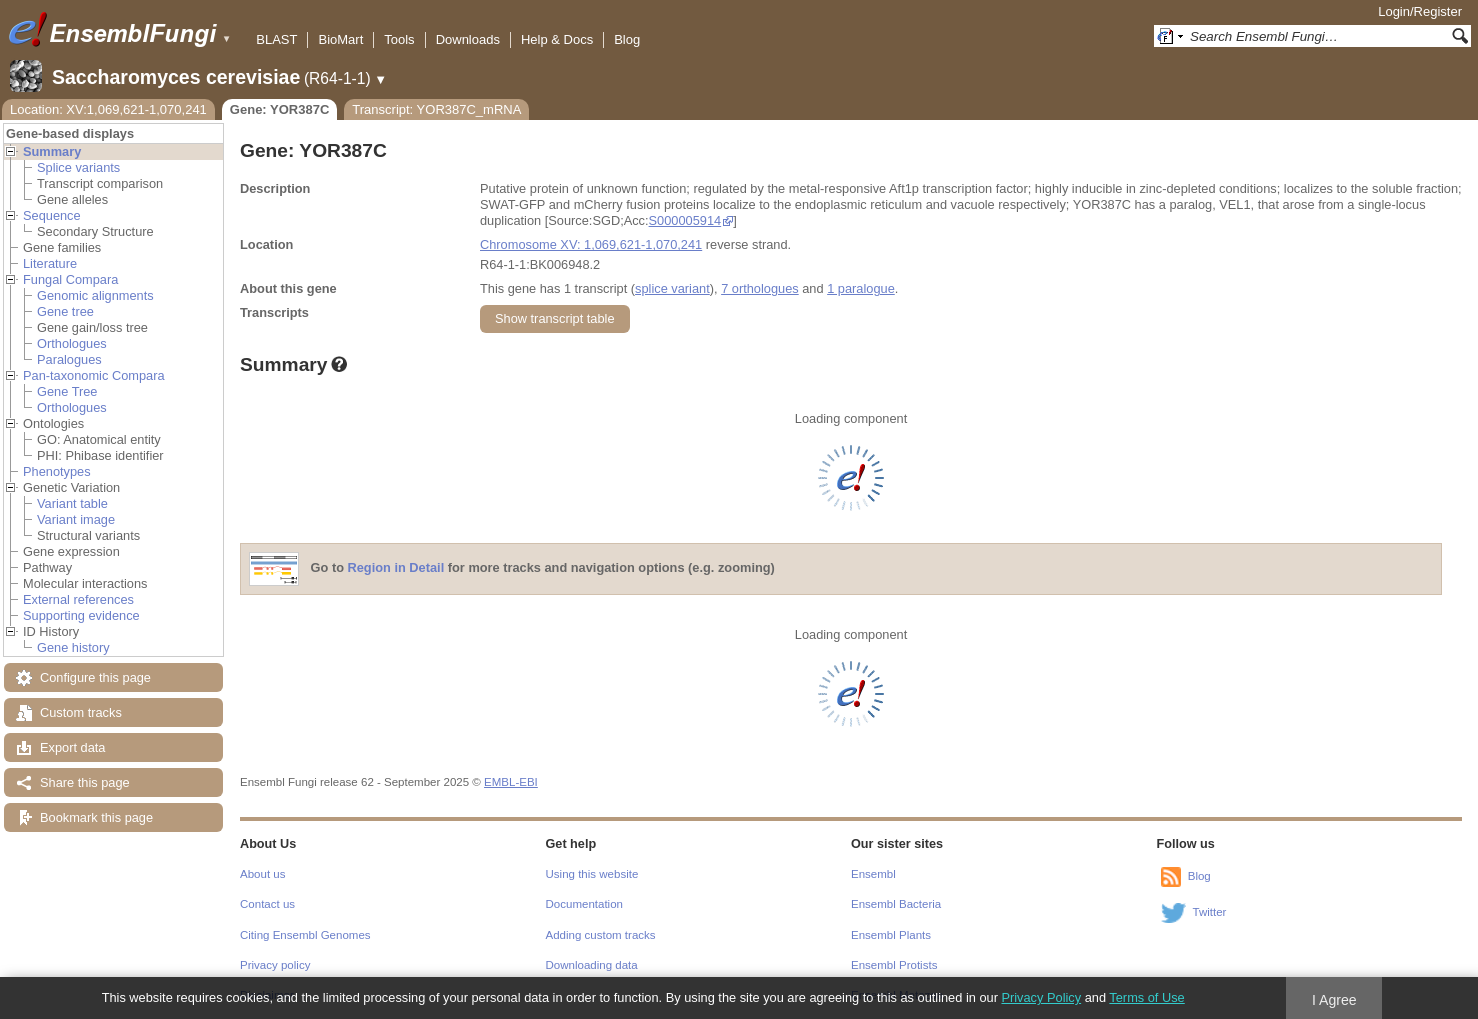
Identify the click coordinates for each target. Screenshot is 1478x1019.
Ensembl (873, 874)
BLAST (276, 39)
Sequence (52, 215)
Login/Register (1420, 11)
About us (262, 874)
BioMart (340, 39)
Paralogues (69, 359)
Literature (50, 263)
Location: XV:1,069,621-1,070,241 (108, 109)
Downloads (468, 39)
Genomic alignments (95, 295)
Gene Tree (67, 391)
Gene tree (65, 311)
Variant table (72, 503)
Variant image (76, 519)
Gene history (73, 647)
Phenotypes (57, 471)
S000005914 (685, 220)
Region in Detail (396, 568)
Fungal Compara (70, 279)
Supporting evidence (81, 615)
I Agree (1334, 1000)
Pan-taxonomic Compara (94, 375)
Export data (72, 747)
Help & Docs (557, 39)
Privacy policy (275, 965)
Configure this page (95, 677)
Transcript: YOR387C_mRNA (436, 109)
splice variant (672, 288)
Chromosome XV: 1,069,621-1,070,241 (591, 244)
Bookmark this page (96, 817)
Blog (627, 39)
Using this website (592, 874)
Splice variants (78, 167)
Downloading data (592, 965)
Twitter (1210, 912)
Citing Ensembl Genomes (305, 935)
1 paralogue (861, 288)
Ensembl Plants (891, 935)
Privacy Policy (1041, 997)
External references (78, 599)
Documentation (584, 904)
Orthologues (72, 343)
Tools (399, 39)
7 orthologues (760, 288)
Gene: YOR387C (279, 109)
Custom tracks (81, 712)
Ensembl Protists (894, 965)
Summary (52, 151)
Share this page (85, 782)
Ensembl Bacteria (896, 904)
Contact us (267, 904)
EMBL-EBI (511, 782)
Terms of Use (1146, 997)
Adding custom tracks (601, 935)
